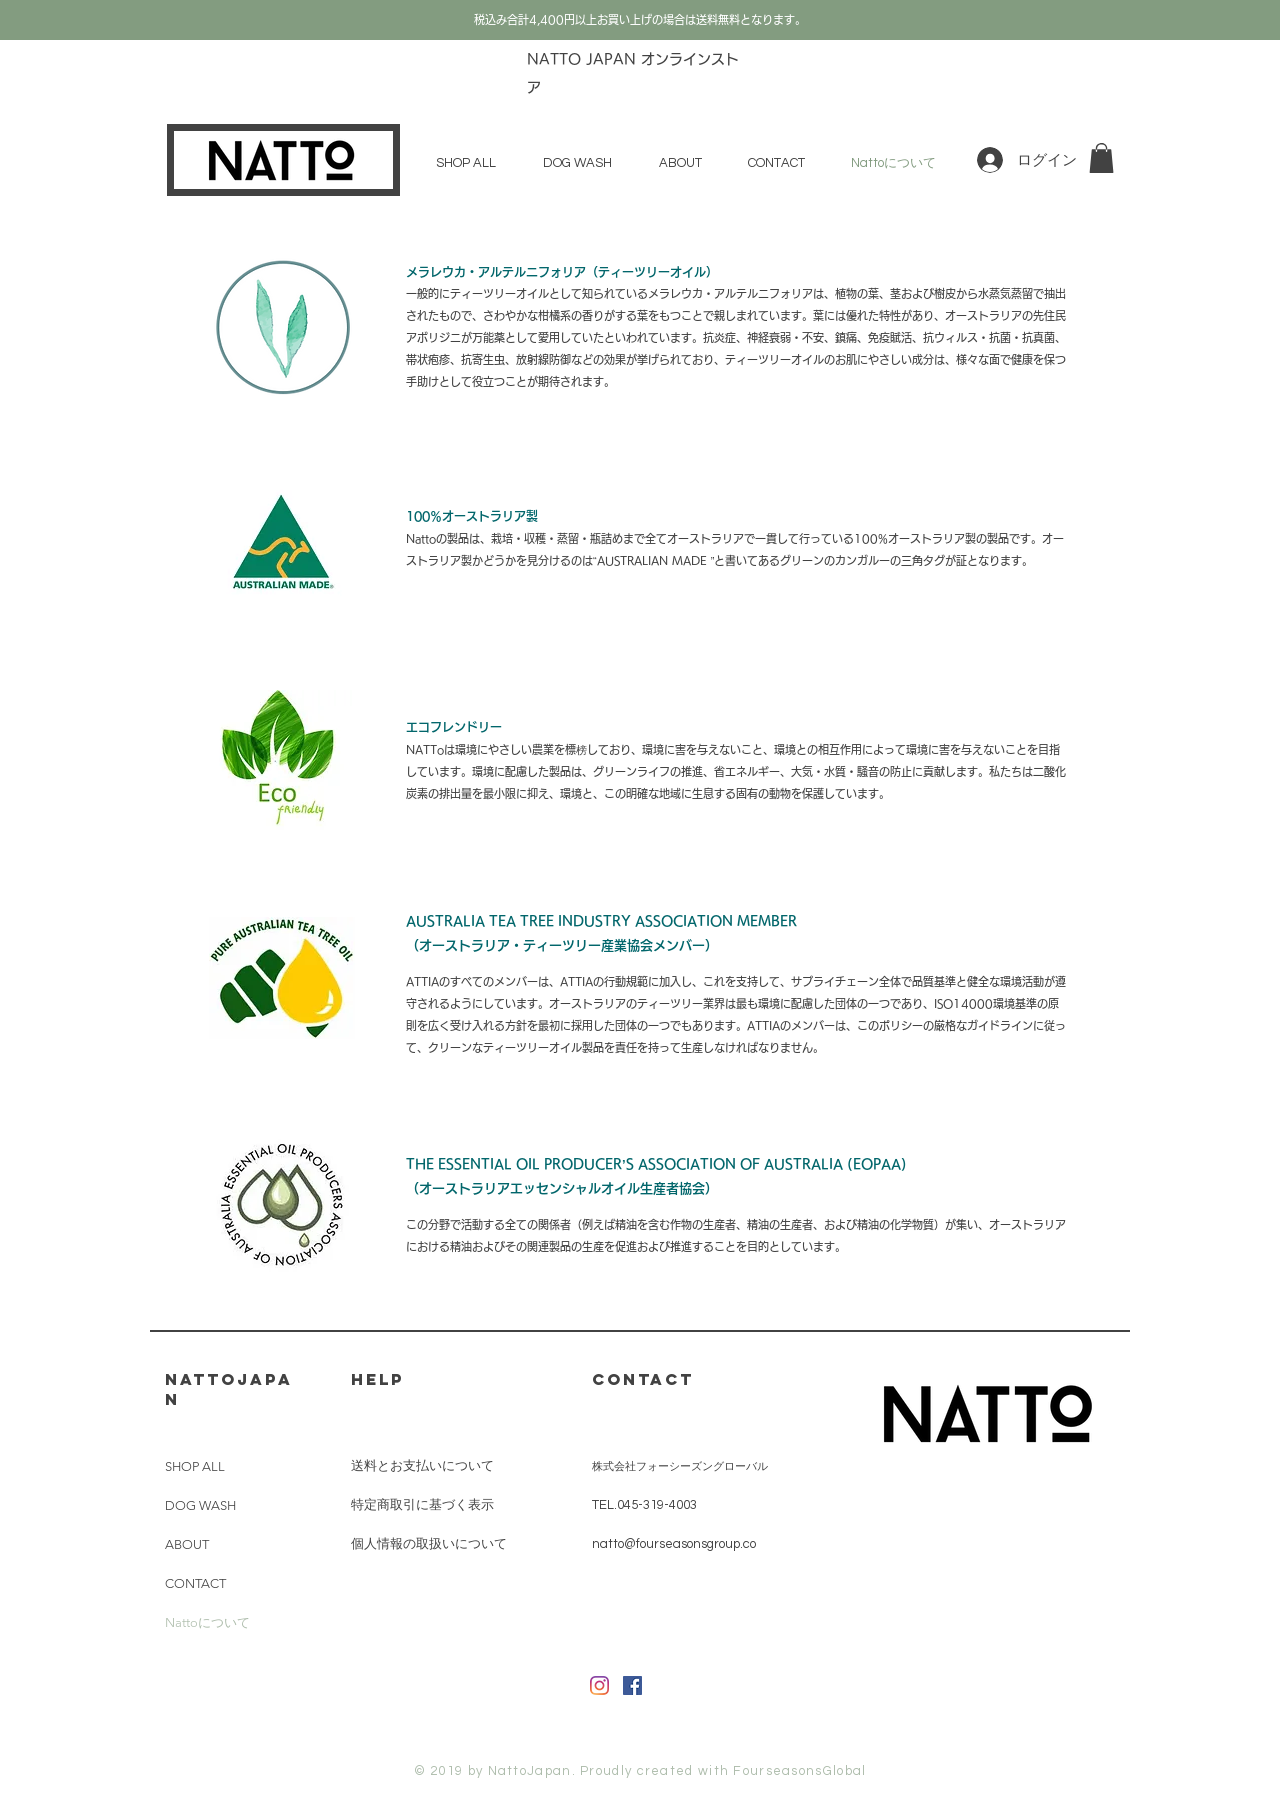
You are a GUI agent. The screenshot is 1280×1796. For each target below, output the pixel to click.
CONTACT (195, 1583)
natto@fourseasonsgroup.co (674, 1544)
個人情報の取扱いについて (429, 1544)
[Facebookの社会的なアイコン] (632, 1685)
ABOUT (187, 1544)
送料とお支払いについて (422, 1466)
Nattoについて (207, 1622)
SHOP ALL (195, 1466)
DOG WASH (200, 1505)
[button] (1101, 158)
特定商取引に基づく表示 (422, 1505)
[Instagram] (599, 1685)
